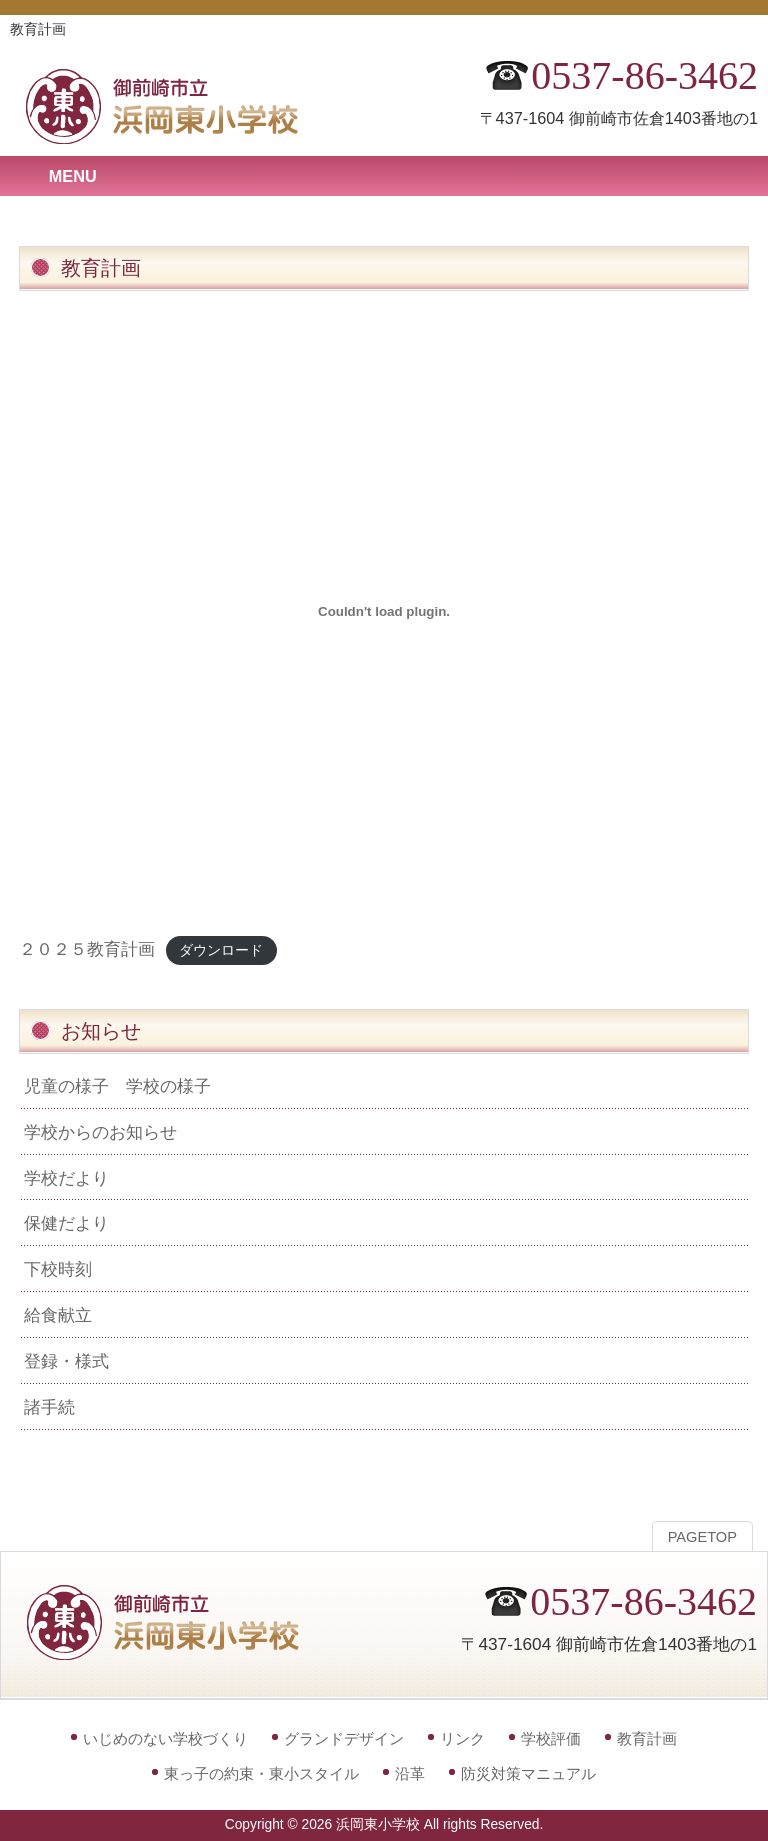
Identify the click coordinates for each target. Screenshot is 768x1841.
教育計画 (647, 1738)
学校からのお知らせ (100, 1132)
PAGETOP (702, 1537)
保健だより (66, 1223)
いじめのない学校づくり (165, 1738)
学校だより (66, 1178)
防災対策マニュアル (528, 1773)
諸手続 (49, 1407)
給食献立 (58, 1315)
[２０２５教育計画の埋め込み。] (384, 611)
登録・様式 (66, 1361)
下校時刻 (58, 1269)
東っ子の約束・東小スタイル (261, 1773)
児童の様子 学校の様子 (117, 1086)
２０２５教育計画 (87, 949)
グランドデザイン (344, 1738)
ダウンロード (221, 950)
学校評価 (551, 1738)
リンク (462, 1738)
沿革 (410, 1773)
